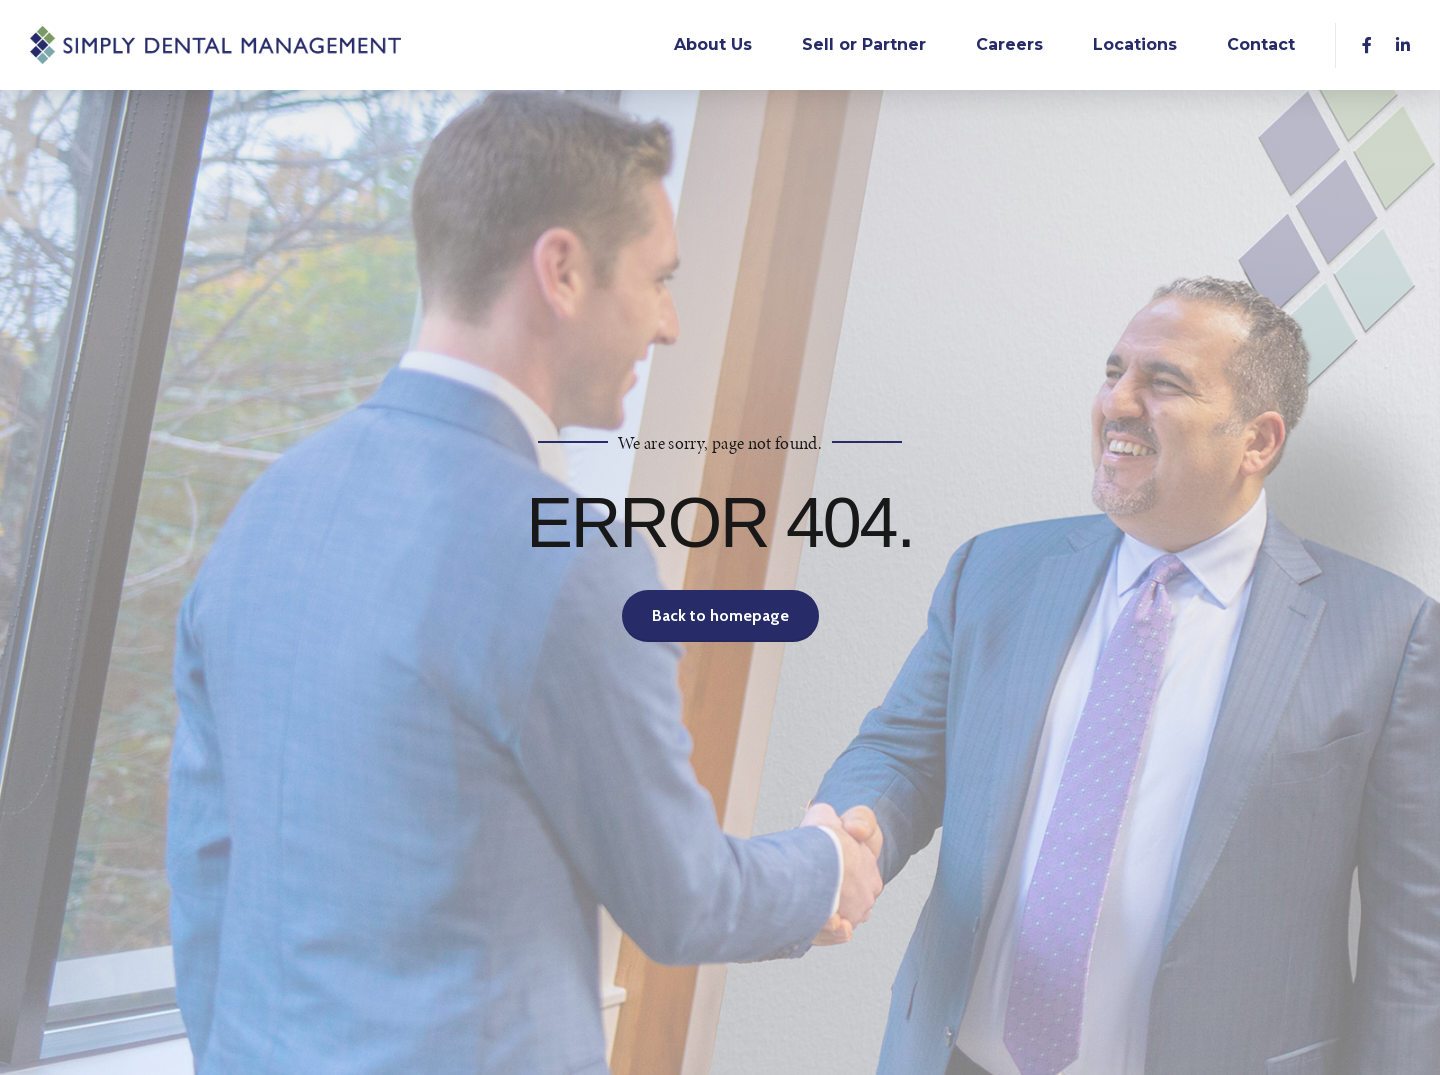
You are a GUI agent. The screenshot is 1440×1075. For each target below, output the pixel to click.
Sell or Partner (864, 44)
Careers (1009, 44)
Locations (1135, 44)
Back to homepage (720, 615)
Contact (1261, 44)
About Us (713, 44)
